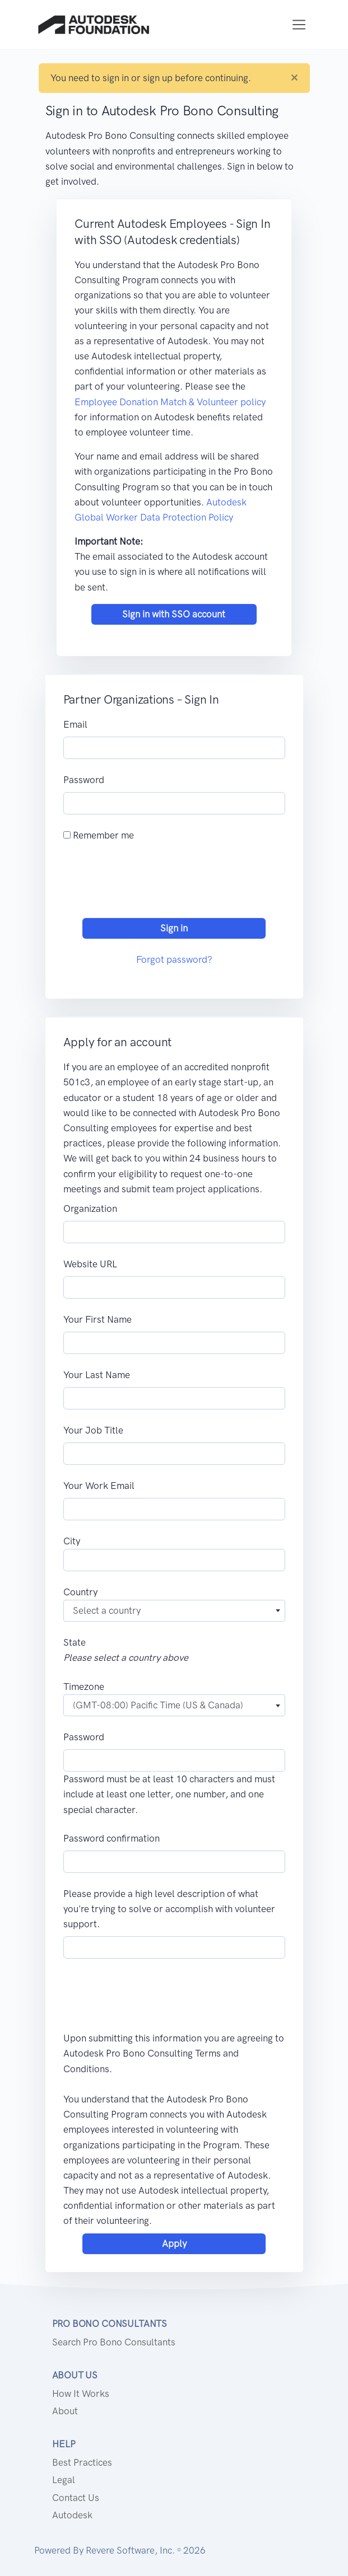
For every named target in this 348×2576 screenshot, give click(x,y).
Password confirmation (111, 1838)
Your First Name (97, 1319)
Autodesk (72, 2515)
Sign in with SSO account (173, 614)
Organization (90, 1208)
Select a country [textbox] (107, 1610)
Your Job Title (93, 1430)
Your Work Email (98, 1485)
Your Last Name (96, 1374)
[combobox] (174, 1611)
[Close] (294, 78)
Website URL (90, 1264)
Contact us (75, 2497)
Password (83, 779)
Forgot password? (174, 959)
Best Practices (82, 2462)
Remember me (98, 835)
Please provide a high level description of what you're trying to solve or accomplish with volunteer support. (169, 1908)
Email (75, 724)
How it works (80, 2393)
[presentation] (148, 883)
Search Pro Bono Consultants (113, 2342)
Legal (63, 2479)
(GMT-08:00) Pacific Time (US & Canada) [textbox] (158, 1705)
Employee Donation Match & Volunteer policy (170, 402)
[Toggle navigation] (299, 25)
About (65, 2410)
